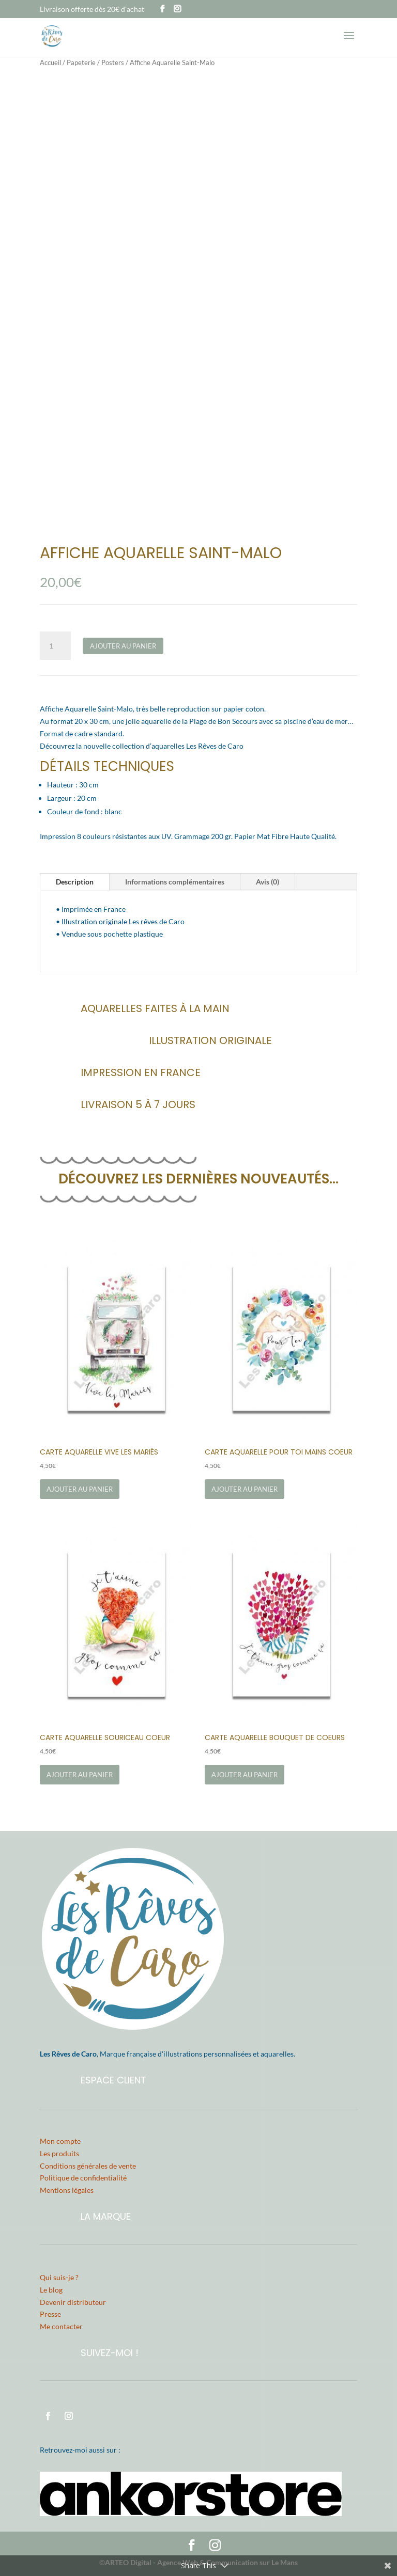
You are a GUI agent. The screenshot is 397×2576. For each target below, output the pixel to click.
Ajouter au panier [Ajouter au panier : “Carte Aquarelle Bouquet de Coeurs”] (244, 1775)
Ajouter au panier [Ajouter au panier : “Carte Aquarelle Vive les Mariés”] (80, 1489)
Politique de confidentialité (83, 2177)
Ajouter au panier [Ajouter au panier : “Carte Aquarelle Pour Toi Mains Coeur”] (244, 1489)
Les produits (59, 2153)
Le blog (51, 2289)
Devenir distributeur (73, 2302)
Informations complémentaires (174, 881)
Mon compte (60, 2141)
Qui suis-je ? (59, 2277)
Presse (50, 2314)
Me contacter (61, 2326)
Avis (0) (267, 881)
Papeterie (81, 62)
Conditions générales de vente (88, 2165)
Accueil (50, 62)
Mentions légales (67, 2190)
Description (75, 881)
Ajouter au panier (123, 646)
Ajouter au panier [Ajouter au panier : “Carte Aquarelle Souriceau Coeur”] (80, 1775)
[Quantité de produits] (55, 645)
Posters (112, 62)
